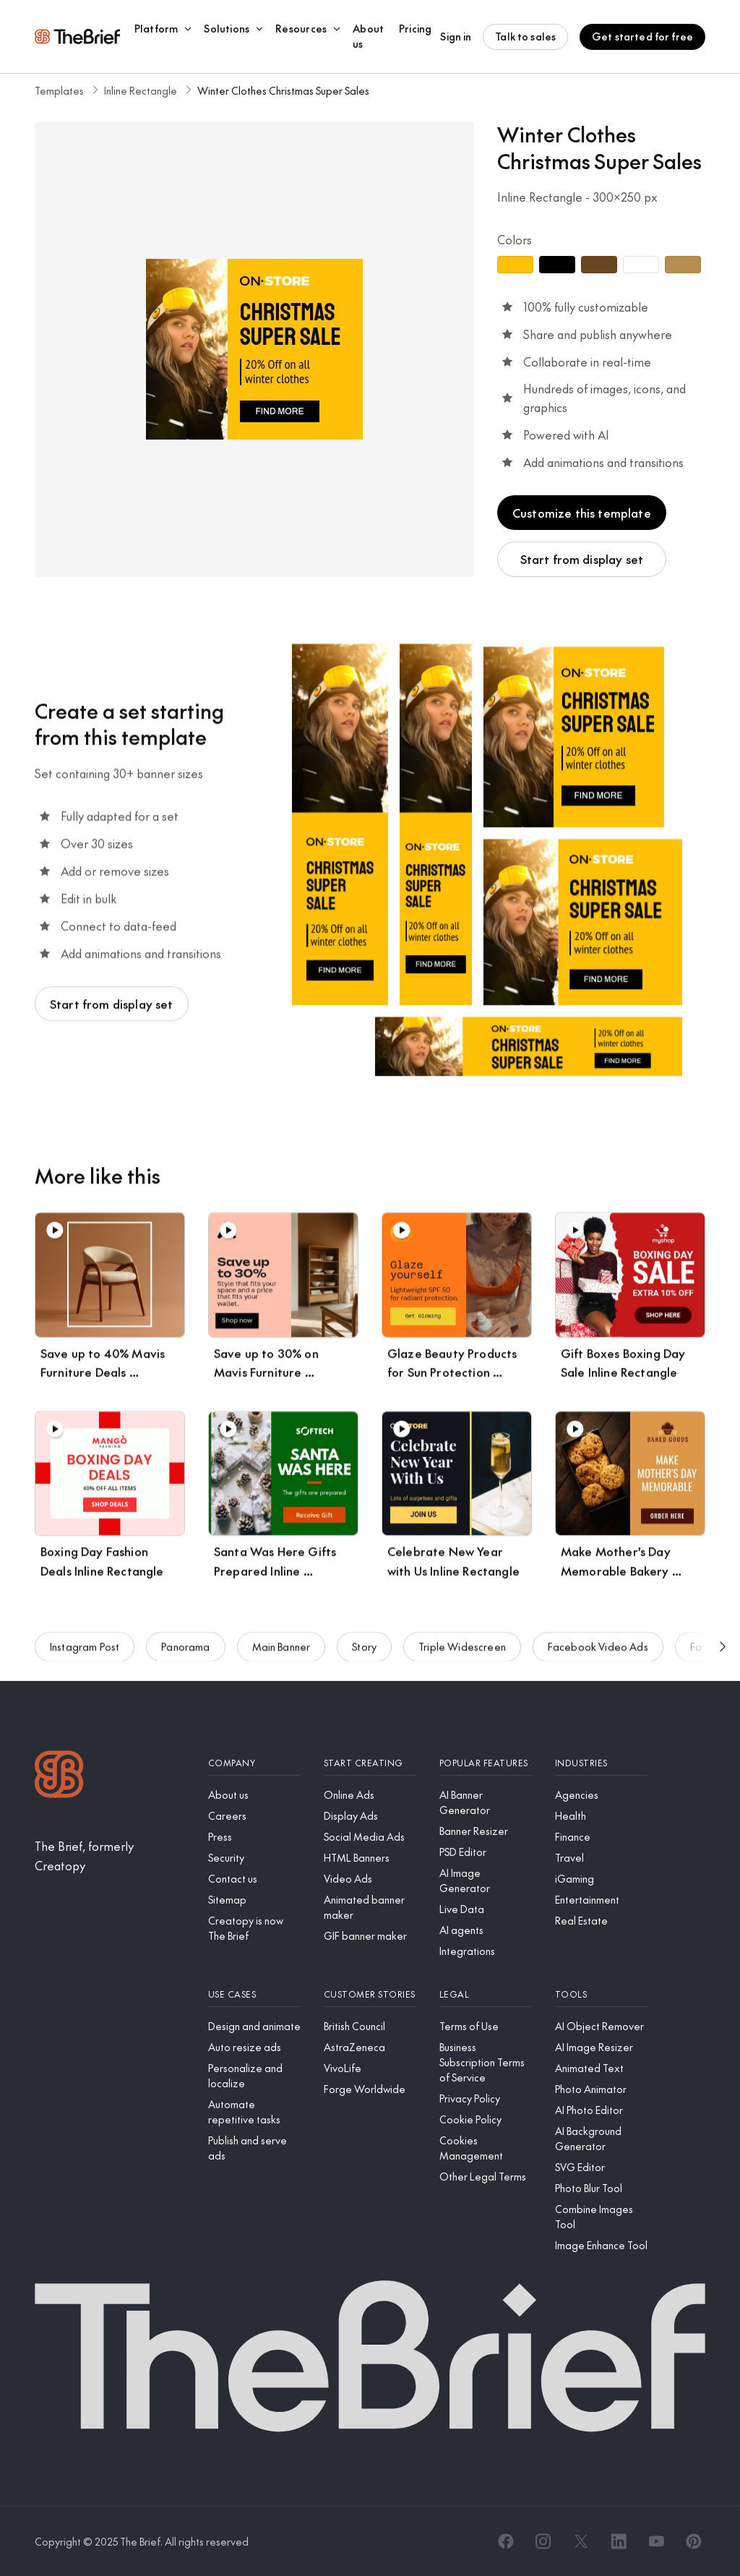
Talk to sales (525, 36)
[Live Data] (485, 1909)
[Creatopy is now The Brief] (254, 1928)
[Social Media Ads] (370, 1836)
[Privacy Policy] (485, 2098)
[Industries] (601, 1763)
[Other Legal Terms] (485, 2176)
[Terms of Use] (485, 2026)
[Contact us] (254, 1878)
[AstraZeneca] (370, 2047)
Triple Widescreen (462, 1654)
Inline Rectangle (140, 90)
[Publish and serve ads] (254, 2148)
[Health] (601, 1815)
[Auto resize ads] (254, 2047)
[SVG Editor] (601, 2167)
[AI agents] (485, 1930)
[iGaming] (601, 1878)
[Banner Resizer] (485, 1831)
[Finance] (601, 1836)
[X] (581, 2541)
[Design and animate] (254, 2026)
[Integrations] (485, 1951)
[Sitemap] (254, 1899)
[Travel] (601, 1857)
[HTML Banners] (370, 1857)
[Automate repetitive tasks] (254, 2112)
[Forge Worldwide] (370, 2089)
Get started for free (642, 36)
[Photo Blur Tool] (601, 2188)
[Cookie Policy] (485, 2119)
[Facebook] (505, 2541)
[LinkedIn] (618, 2541)
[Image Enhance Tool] (601, 2245)
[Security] (254, 1857)
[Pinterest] (693, 2541)
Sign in (455, 36)
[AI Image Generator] (485, 1880)
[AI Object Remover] (601, 2026)
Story (364, 1654)
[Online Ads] (370, 1794)
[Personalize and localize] (254, 2076)
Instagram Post (84, 1654)
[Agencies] (601, 1794)
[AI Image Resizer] (601, 2047)
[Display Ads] (370, 1815)
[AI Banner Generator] (485, 1802)
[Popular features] (485, 1763)
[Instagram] (543, 2541)
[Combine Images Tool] (601, 2216)
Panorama (185, 1654)
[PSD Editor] (485, 1852)
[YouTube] (656, 2541)
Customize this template (581, 513)
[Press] (254, 1836)
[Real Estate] (601, 1920)
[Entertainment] (601, 1899)
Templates (59, 90)
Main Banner (281, 1654)
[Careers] (254, 1815)
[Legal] (485, 1994)
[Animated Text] (601, 2068)
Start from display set (582, 559)
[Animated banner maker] (370, 1907)
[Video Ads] (370, 1878)
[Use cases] (254, 1994)
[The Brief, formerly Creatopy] (110, 1855)
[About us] (254, 1794)
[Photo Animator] (601, 2089)
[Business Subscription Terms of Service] (485, 2062)
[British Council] (370, 2026)
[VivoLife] (370, 2068)
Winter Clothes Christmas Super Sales (283, 90)
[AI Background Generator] (601, 2138)
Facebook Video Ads (598, 1654)
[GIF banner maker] (370, 1935)
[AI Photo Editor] (601, 2110)
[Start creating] (370, 1763)
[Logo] (59, 1776)
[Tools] (601, 1994)
